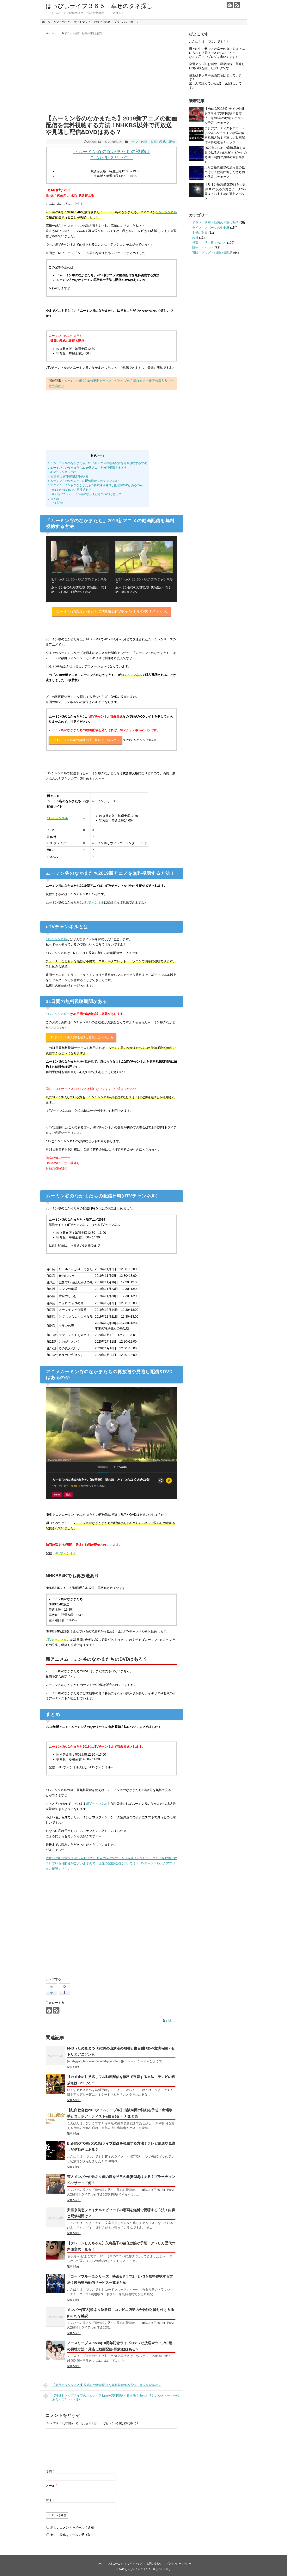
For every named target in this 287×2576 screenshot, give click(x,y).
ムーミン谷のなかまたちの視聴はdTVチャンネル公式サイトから (112, 611)
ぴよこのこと (62, 21)
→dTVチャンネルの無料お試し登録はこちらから (85, 740)
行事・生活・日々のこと (209, 242)
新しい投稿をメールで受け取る (72, 2535)
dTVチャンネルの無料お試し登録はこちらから (81, 1037)
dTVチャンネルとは (62, 472)
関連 (57, 502)
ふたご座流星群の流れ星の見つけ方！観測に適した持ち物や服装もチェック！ (225, 172)
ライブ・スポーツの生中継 (210, 227)
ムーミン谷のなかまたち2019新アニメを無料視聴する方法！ (88, 467)
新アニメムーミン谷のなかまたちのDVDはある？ (86, 494)
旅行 (195, 237)
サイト (50, 2500)
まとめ (53, 498)
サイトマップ (82, 21)
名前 (50, 2471)
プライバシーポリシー (127, 21)
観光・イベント (203, 247)
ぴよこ (170, 2020)
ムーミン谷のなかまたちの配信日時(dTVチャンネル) (83, 480)
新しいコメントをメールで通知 (72, 2527)
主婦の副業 (200, 232)
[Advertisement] (111, 77)
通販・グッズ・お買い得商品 (212, 252)
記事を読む (74, 2067)
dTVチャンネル (166, 212)
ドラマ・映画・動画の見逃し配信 (152, 141)
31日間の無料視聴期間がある (68, 476)
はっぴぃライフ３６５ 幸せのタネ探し (102, 6)
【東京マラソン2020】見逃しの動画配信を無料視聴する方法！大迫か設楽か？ (102, 2385)
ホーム (46, 21)
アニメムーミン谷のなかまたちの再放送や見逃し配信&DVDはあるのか (95, 485)
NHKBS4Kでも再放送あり (71, 489)
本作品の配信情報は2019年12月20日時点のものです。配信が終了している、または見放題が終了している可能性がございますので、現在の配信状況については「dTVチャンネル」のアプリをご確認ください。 (111, 1863)
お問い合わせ (102, 21)
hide (100, 455)
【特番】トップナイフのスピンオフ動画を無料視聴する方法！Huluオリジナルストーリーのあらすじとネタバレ (111, 2397)
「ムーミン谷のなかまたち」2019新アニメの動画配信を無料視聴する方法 (97, 463)
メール (51, 2485)
